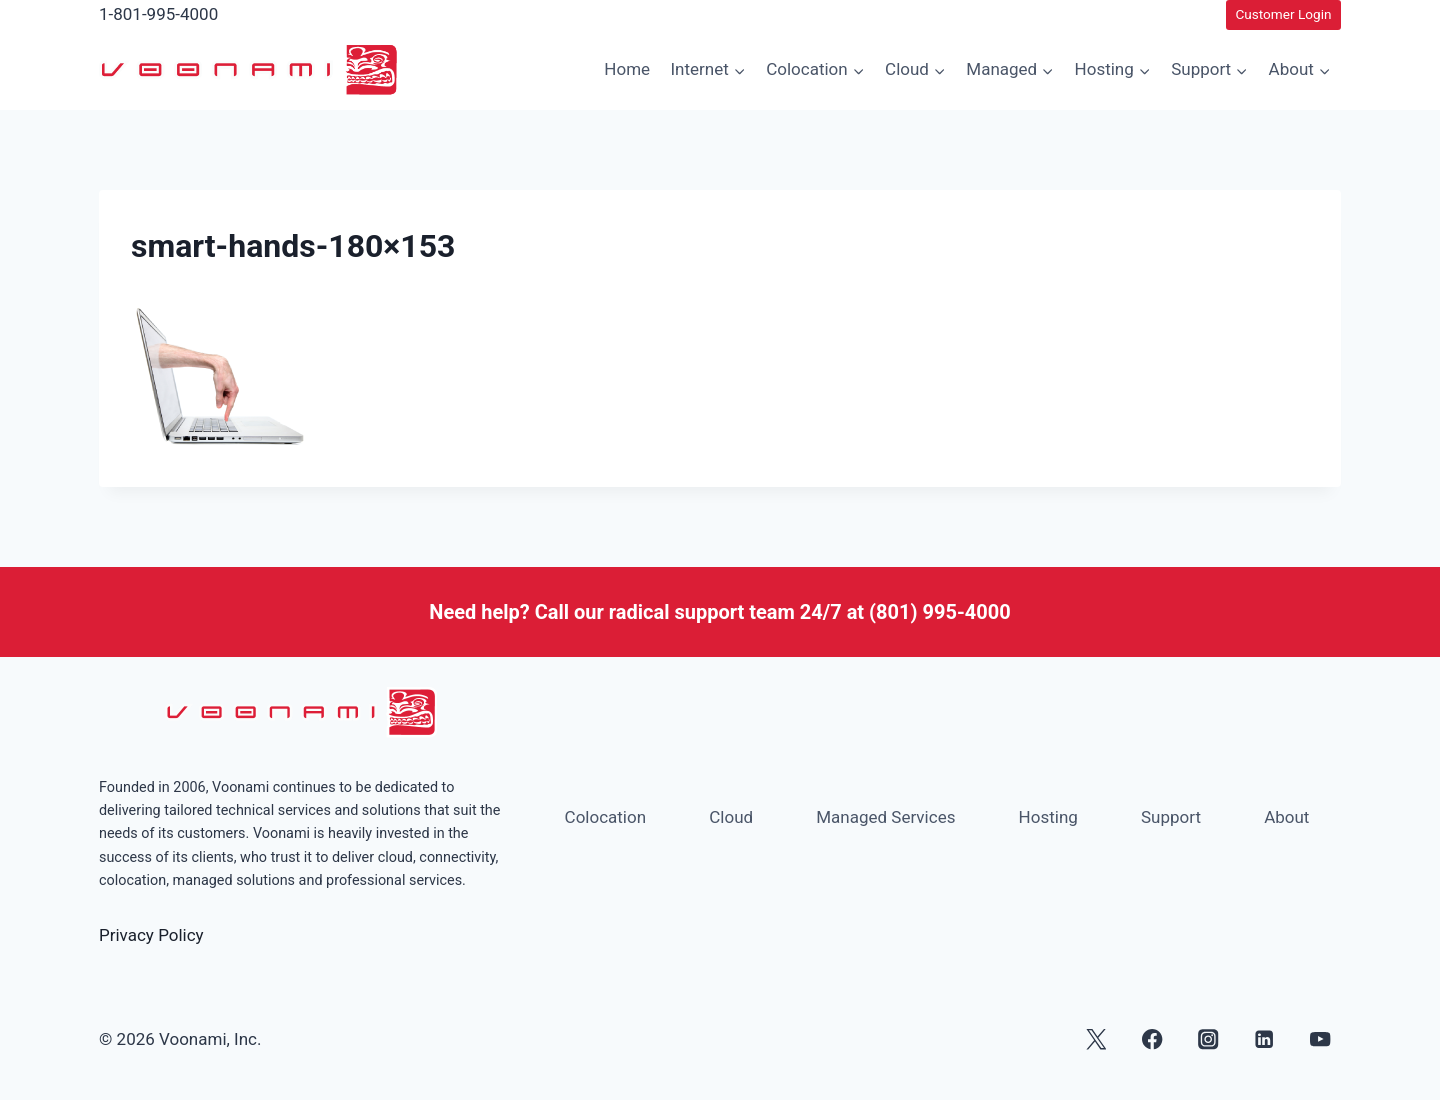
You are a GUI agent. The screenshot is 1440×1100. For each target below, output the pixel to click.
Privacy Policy (151, 935)
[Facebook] (1152, 1039)
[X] (1096, 1039)
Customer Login (1283, 14)
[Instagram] (1208, 1039)
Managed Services (885, 817)
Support (1171, 817)
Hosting (1048, 817)
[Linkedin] (1264, 1039)
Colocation (606, 817)
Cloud (731, 817)
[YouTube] (1320, 1039)
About (1286, 817)
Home (627, 69)
